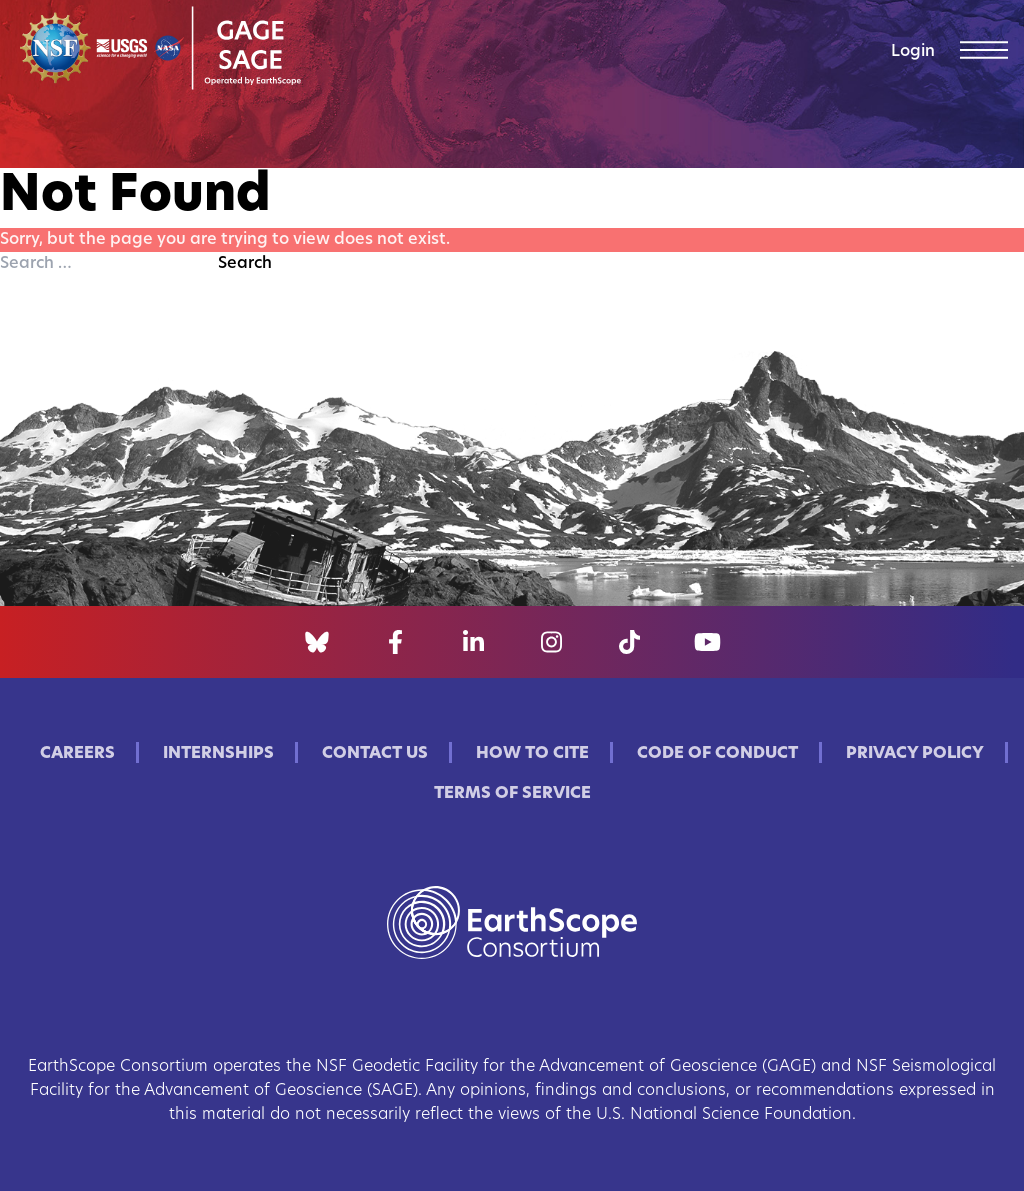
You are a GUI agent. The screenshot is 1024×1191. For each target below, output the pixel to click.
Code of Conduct (717, 754)
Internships (218, 754)
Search (245, 264)
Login (913, 52)
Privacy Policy (915, 754)
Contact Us (375, 754)
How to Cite (532, 754)
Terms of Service (512, 794)
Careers (77, 754)
